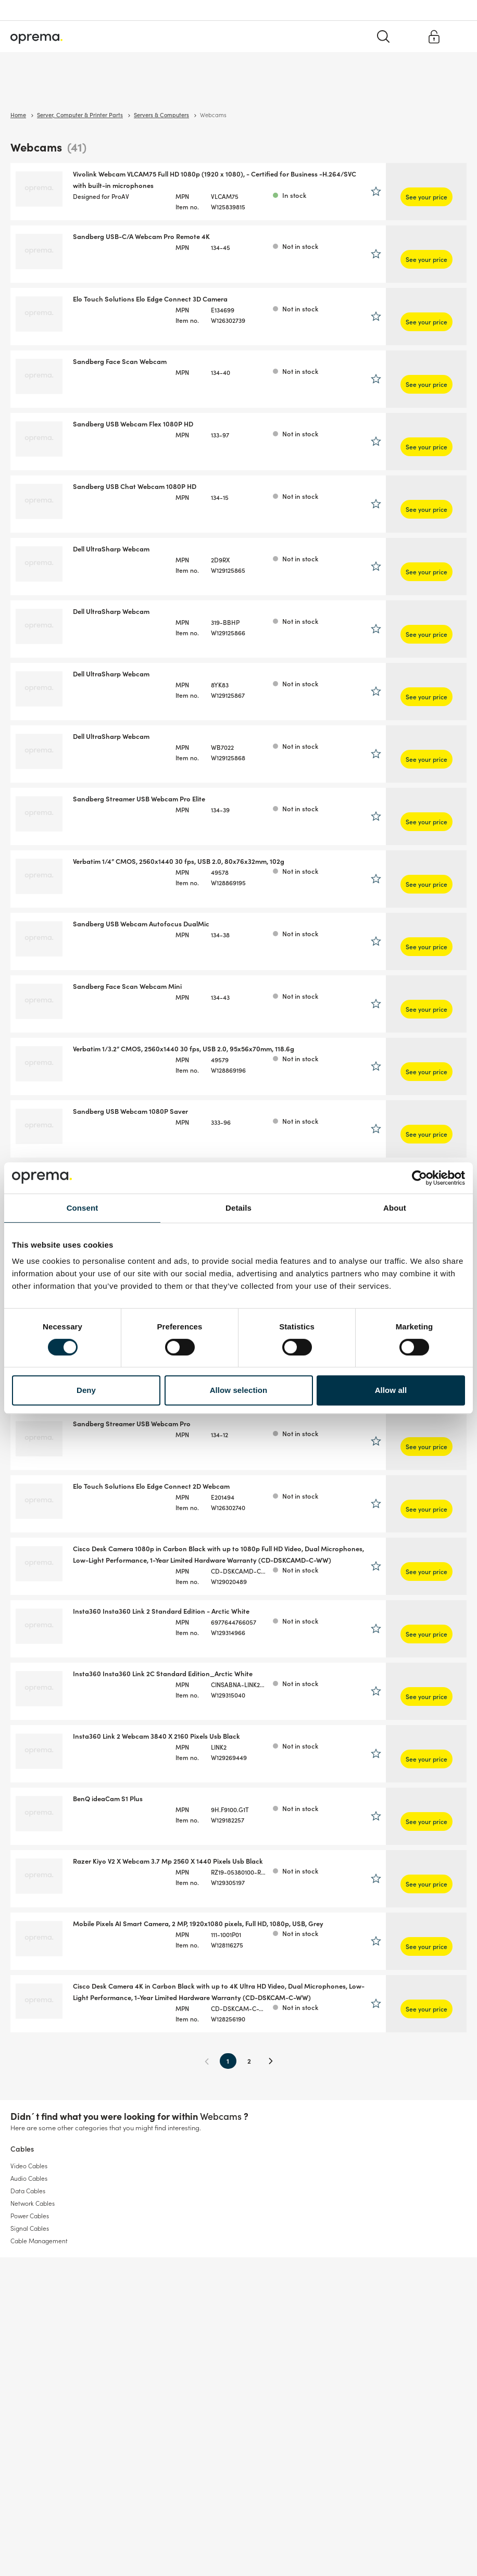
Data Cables (27, 2207)
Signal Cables (29, 2244)
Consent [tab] (82, 1207)
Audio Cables (28, 2194)
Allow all (391, 1390)
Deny (86, 1390)
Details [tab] (238, 1207)
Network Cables (32, 2219)
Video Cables (28, 2182)
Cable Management (39, 2257)
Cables (138, 88)
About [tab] (394, 1207)
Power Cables (29, 2232)
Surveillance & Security (45, 88)
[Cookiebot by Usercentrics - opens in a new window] (419, 1178)
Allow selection (239, 1390)
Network (104, 88)
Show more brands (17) (47, 611)
